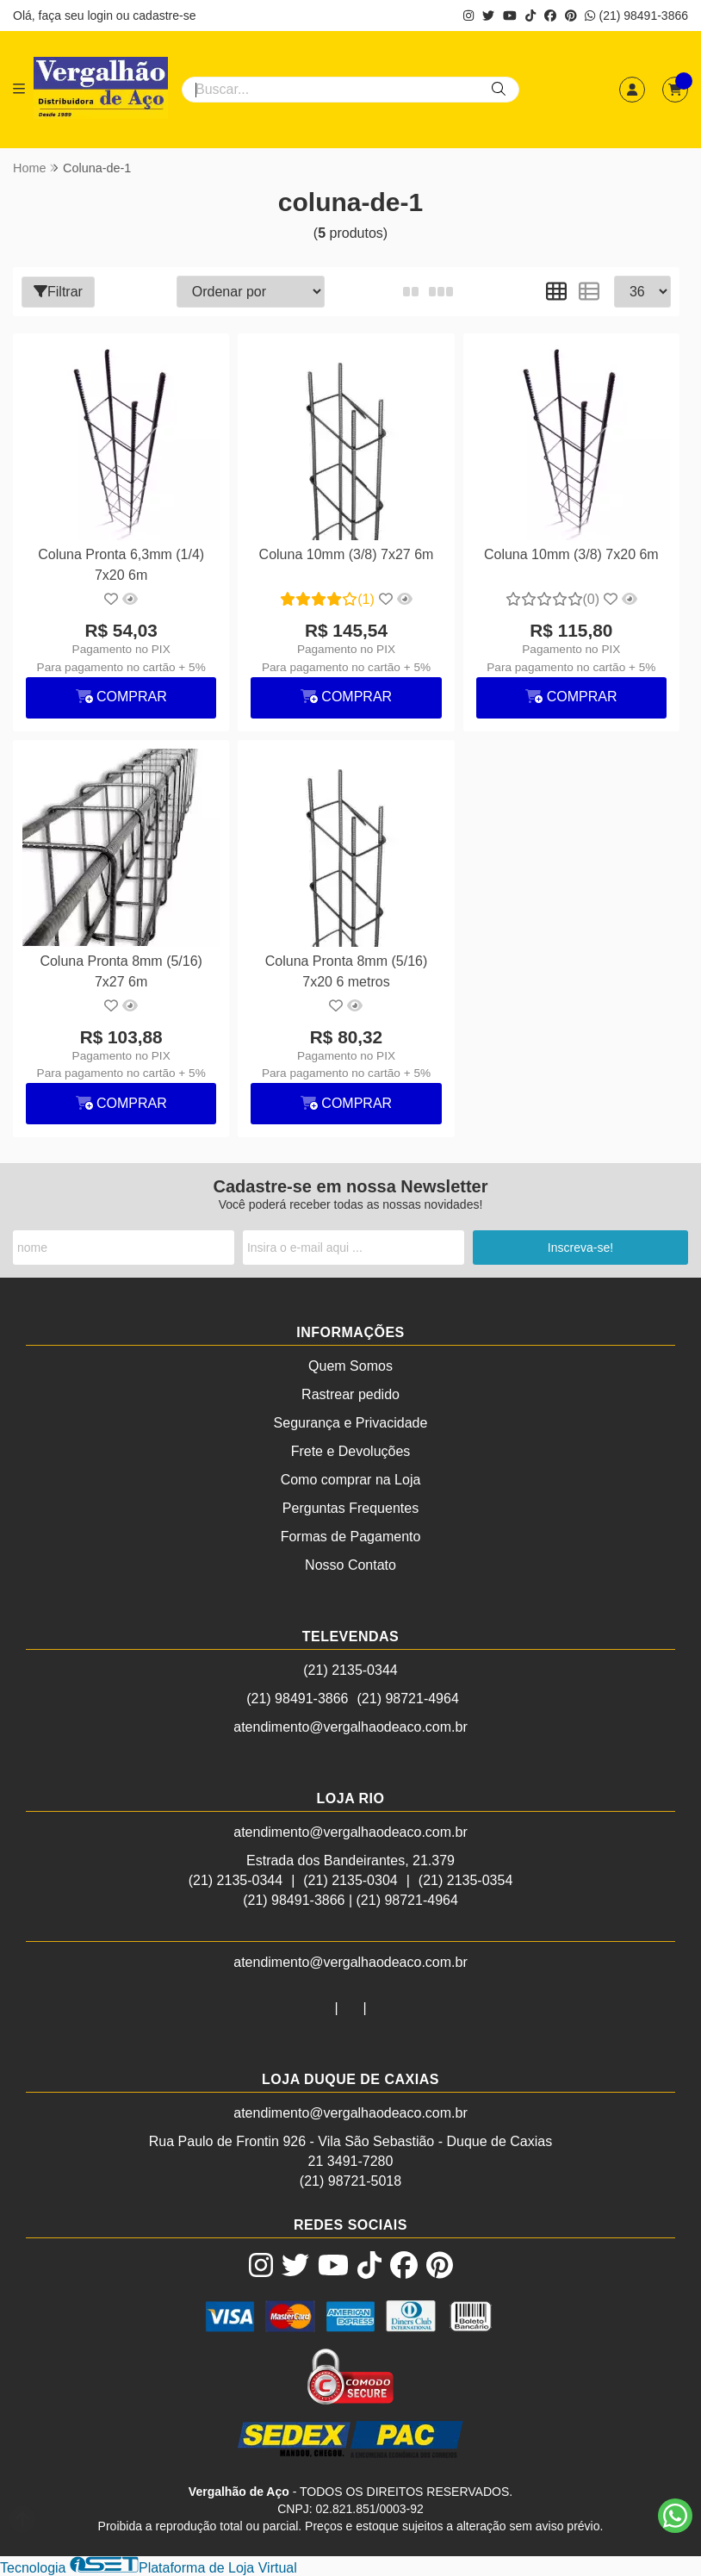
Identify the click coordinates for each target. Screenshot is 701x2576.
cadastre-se (164, 15)
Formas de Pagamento (351, 1536)
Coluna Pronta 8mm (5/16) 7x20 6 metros (346, 971)
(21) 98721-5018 (350, 2181)
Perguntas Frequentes (350, 1508)
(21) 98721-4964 (408, 1698)
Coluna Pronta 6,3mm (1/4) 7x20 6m (121, 564)
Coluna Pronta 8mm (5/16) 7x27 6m (121, 971)
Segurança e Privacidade (351, 1423)
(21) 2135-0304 (350, 1880)
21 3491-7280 (351, 2161)
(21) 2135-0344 (350, 1670)
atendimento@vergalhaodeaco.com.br (350, 1727)
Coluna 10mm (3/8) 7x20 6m (571, 554)
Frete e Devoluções (351, 1451)
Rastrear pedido (350, 1394)
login (101, 15)
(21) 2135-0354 (465, 1880)
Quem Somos (350, 1366)
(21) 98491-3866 (636, 15)
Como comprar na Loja (351, 1479)
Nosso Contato (350, 1565)
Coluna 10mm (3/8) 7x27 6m (346, 554)
